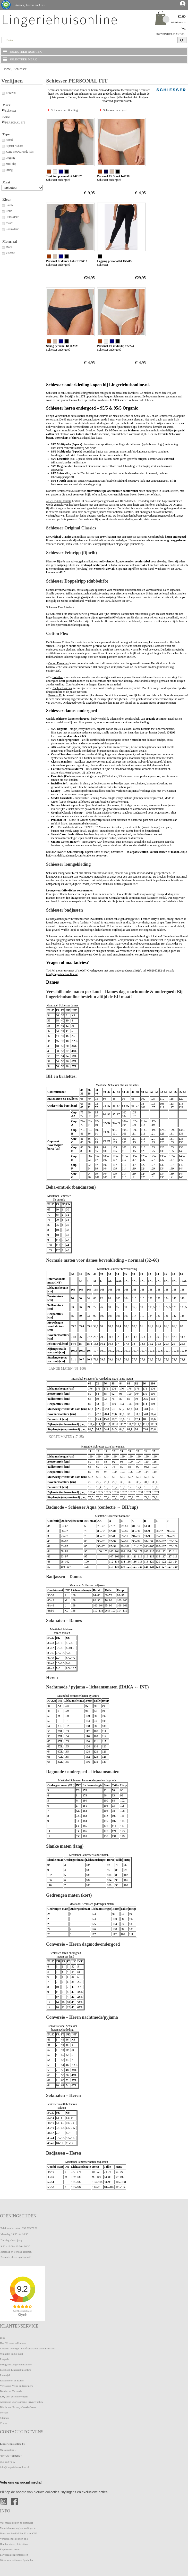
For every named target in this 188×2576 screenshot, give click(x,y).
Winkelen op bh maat (11, 2353)
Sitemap (4, 2417)
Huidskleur (9, 217)
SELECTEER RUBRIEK (22, 51)
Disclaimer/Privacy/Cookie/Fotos (18, 2407)
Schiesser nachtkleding (64, 110)
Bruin (6, 211)
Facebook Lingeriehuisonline (15, 2369)
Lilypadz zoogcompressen (14, 2554)
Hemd (7, 139)
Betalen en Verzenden (11, 2391)
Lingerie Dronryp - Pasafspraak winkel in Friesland (27, 2348)
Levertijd (5, 2375)
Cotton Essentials (58, 663)
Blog (2, 2337)
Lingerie (4, 2359)
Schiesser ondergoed (115, 110)
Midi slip (8, 163)
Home (6, 69)
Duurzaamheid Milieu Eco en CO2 (18, 2533)
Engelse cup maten (10, 2549)
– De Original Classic (58, 501)
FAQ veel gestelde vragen (14, 2396)
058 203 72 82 (29, 2228)
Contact (4, 2423)
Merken (4, 2412)
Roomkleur (10, 229)
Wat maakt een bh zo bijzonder (16, 2522)
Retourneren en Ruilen (12, 2380)
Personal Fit (55, 695)
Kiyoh (22, 2315)
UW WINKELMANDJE (170, 34)
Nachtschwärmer (62, 688)
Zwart (7, 223)
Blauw (7, 205)
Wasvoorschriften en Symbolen (17, 2560)
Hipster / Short (12, 146)
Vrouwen (8, 92)
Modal (7, 247)
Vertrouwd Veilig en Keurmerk (16, 2385)
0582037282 (154, 970)
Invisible (57, 677)
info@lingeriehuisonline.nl (61, 974)
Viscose (8, 253)
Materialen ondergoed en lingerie (17, 2528)
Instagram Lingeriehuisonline (16, 2364)
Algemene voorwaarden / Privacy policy (21, 2401)
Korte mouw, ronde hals (17, 151)
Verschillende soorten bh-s (14, 2538)
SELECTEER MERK (19, 59)
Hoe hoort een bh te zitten (14, 2544)
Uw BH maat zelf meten (13, 2343)
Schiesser (20, 69)
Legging (8, 157)
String (7, 170)
